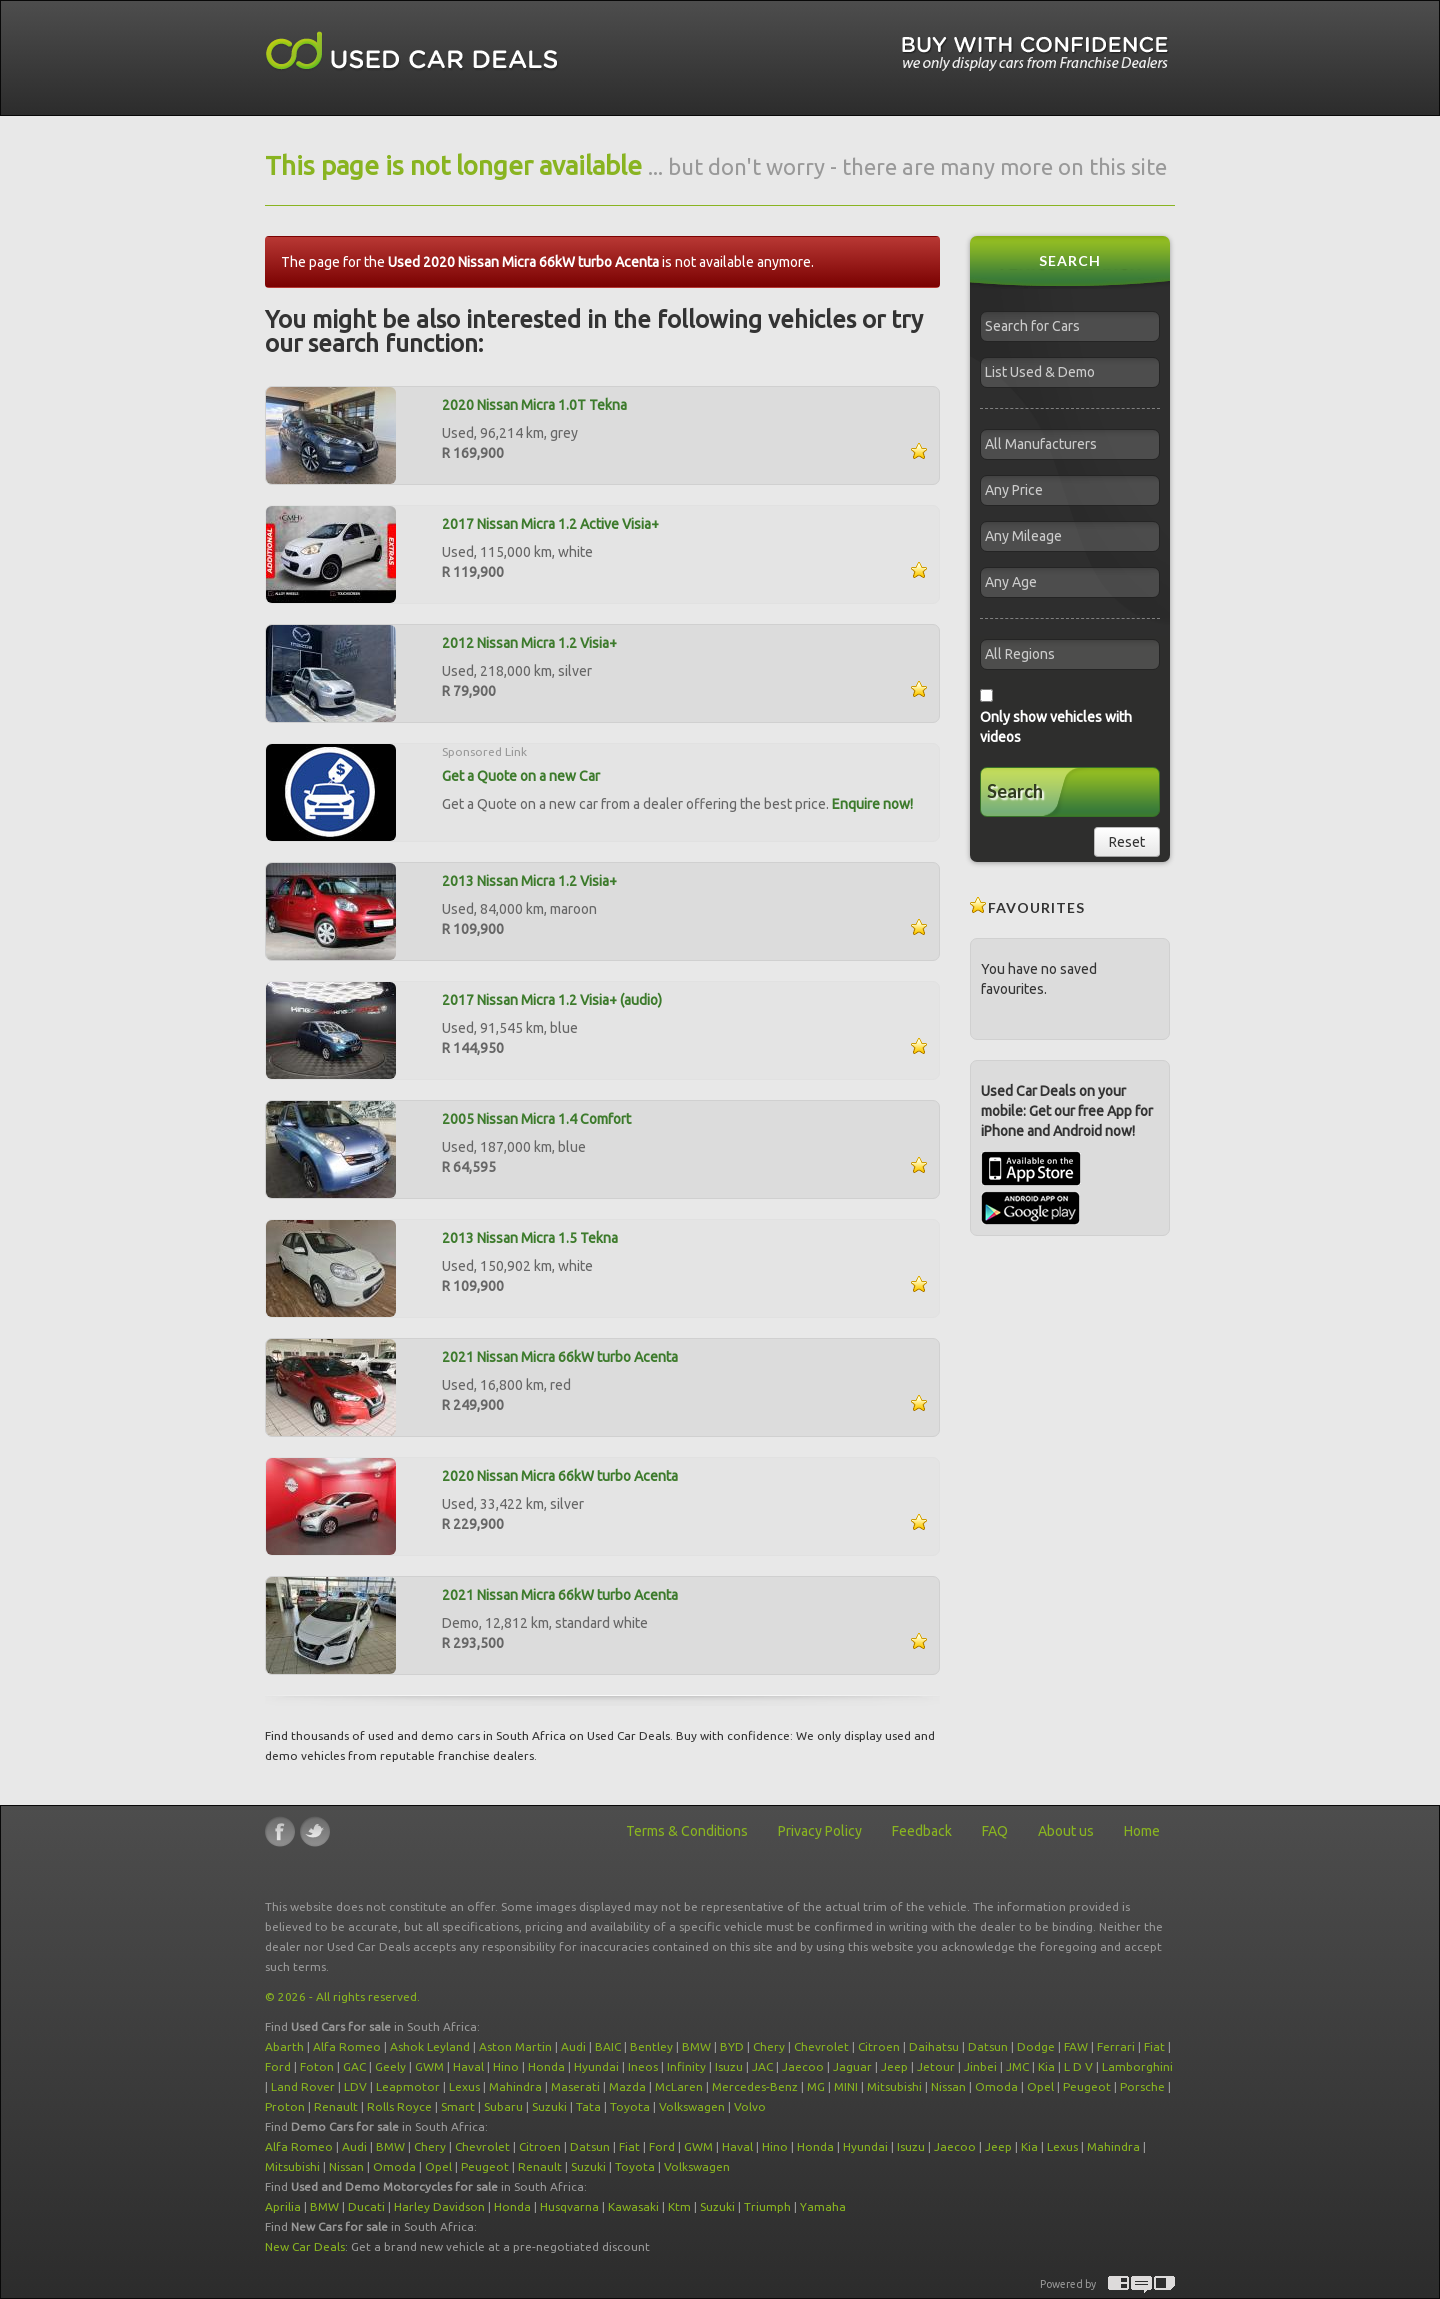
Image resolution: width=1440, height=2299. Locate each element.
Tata (588, 2106)
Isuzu (729, 2066)
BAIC (608, 2046)
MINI (846, 2086)
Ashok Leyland (430, 2046)
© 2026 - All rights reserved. (342, 1996)
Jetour (936, 2066)
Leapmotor (408, 2086)
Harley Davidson (439, 2206)
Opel (1040, 2086)
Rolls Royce (399, 2106)
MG (816, 2086)
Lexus (464, 2086)
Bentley (651, 2046)
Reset (1127, 842)
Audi (573, 2046)
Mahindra (515, 2086)
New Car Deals (305, 2246)
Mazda (627, 2086)
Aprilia (283, 2206)
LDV (355, 2086)
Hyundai (596, 2066)
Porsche (1142, 2086)
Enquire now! (872, 804)
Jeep (894, 2066)
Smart (458, 2106)
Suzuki (549, 2106)
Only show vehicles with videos (1056, 727)
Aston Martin (515, 2046)
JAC (762, 2066)
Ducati (366, 2206)
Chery (769, 2046)
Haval (468, 2066)
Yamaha (823, 2206)
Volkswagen (692, 2106)
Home (1142, 1831)
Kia (1046, 2066)
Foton (317, 2066)
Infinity (686, 2066)
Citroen (879, 2046)
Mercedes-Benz (755, 2086)
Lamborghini (1137, 2066)
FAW (1076, 2046)
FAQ (995, 1831)
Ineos (643, 2066)
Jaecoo (803, 2066)
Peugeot (1087, 2086)
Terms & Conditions (687, 1831)
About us (1066, 1831)
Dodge (1036, 2046)
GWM (429, 2066)
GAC (354, 2066)
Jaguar (852, 2066)
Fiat (1154, 2046)
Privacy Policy (820, 1831)
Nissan (948, 2086)
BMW (696, 2046)
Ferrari (1116, 2046)
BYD (732, 2046)
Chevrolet (821, 2046)
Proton (285, 2106)
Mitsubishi (894, 2086)
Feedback (922, 1831)
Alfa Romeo (347, 2046)
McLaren (679, 2086)
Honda (546, 2066)
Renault (336, 2106)
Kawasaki (633, 2206)
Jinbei (980, 2066)
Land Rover (303, 2086)
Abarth (284, 2046)
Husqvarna (569, 2206)
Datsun (988, 2046)
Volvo (750, 2106)
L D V (1078, 2066)
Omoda (996, 2086)
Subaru (503, 2106)
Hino (506, 2066)
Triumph (767, 2206)
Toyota (630, 2106)
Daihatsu (934, 2046)
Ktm (679, 2206)
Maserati (575, 2086)
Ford (278, 2066)
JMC (1017, 2066)
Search (1015, 791)
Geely (390, 2066)
